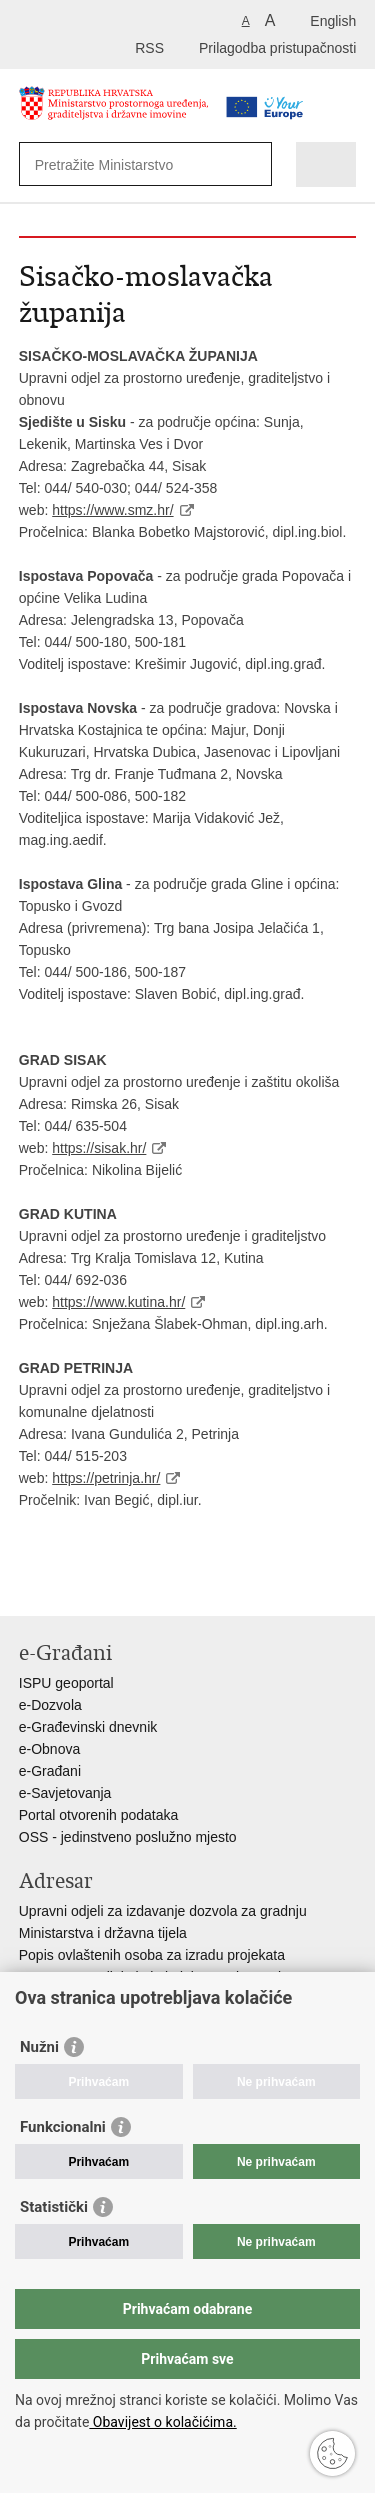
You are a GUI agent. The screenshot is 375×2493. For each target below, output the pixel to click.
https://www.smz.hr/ (112, 510)
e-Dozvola (50, 1705)
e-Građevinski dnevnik (88, 1727)
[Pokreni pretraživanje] (252, 164)
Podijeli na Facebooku (72, 1584)
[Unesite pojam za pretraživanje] (129, 164)
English (333, 21)
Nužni (39, 2047)
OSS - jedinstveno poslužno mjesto (128, 1837)
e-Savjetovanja (65, 1793)
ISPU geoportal (66, 1683)
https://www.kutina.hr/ (118, 1302)
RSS (149, 48)
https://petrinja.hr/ (106, 1478)
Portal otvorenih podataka (99, 1815)
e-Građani (50, 1771)
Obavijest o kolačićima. (162, 2422)
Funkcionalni (63, 2127)
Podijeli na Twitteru (115, 1584)
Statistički (54, 2207)
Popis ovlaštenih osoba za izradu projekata (152, 1955)
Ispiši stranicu (29, 1584)
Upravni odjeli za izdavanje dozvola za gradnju (163, 1911)
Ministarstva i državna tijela (103, 1933)
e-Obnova (49, 1749)
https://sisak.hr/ (99, 1148)
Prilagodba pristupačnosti (277, 48)
